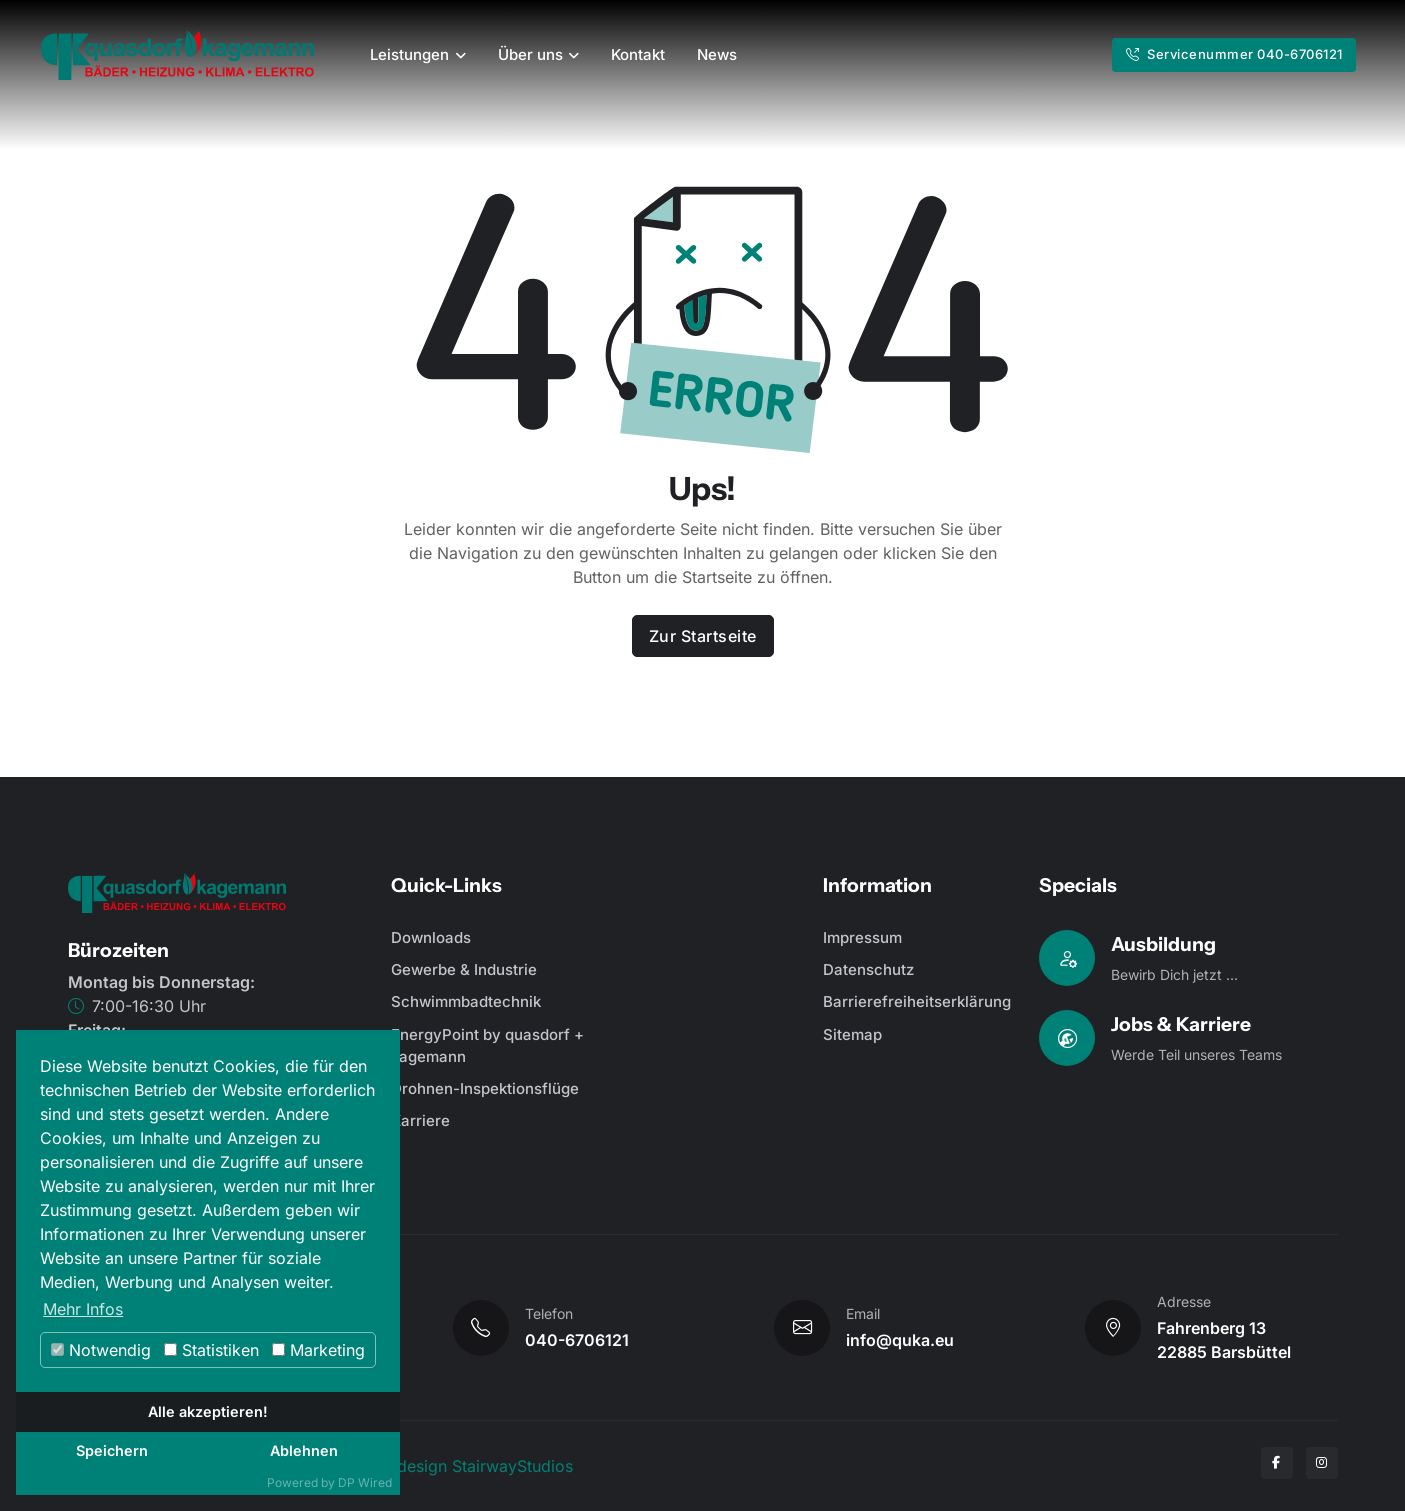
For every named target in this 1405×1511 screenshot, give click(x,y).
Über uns (530, 54)
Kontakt (638, 54)
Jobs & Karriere (1181, 1024)
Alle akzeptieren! (208, 1411)
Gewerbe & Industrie (464, 969)
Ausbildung (1163, 944)
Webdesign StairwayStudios (468, 1466)
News (717, 54)
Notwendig (101, 1350)
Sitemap (852, 1034)
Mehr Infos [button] (83, 1309)
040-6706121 (577, 1340)
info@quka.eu (900, 1340)
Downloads (431, 937)
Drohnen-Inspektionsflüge (485, 1088)
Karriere (420, 1120)
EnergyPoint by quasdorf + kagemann (487, 1046)
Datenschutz (868, 969)
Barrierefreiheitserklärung (917, 1001)
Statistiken (211, 1350)
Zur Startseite (703, 636)
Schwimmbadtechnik (466, 1001)
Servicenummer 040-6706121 (1234, 54)
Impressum (862, 937)
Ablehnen (304, 1450)
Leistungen (409, 54)
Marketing (318, 1350)
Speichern (112, 1450)
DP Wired (365, 1482)
